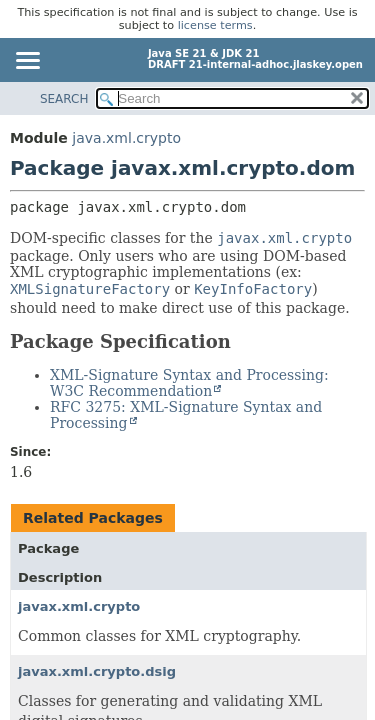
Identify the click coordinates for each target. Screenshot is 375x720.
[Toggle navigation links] (27, 62)
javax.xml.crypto (79, 606)
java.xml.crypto (126, 138)
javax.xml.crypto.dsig (97, 671)
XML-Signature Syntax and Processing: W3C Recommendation (189, 383)
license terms (215, 25)
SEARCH (64, 99)
